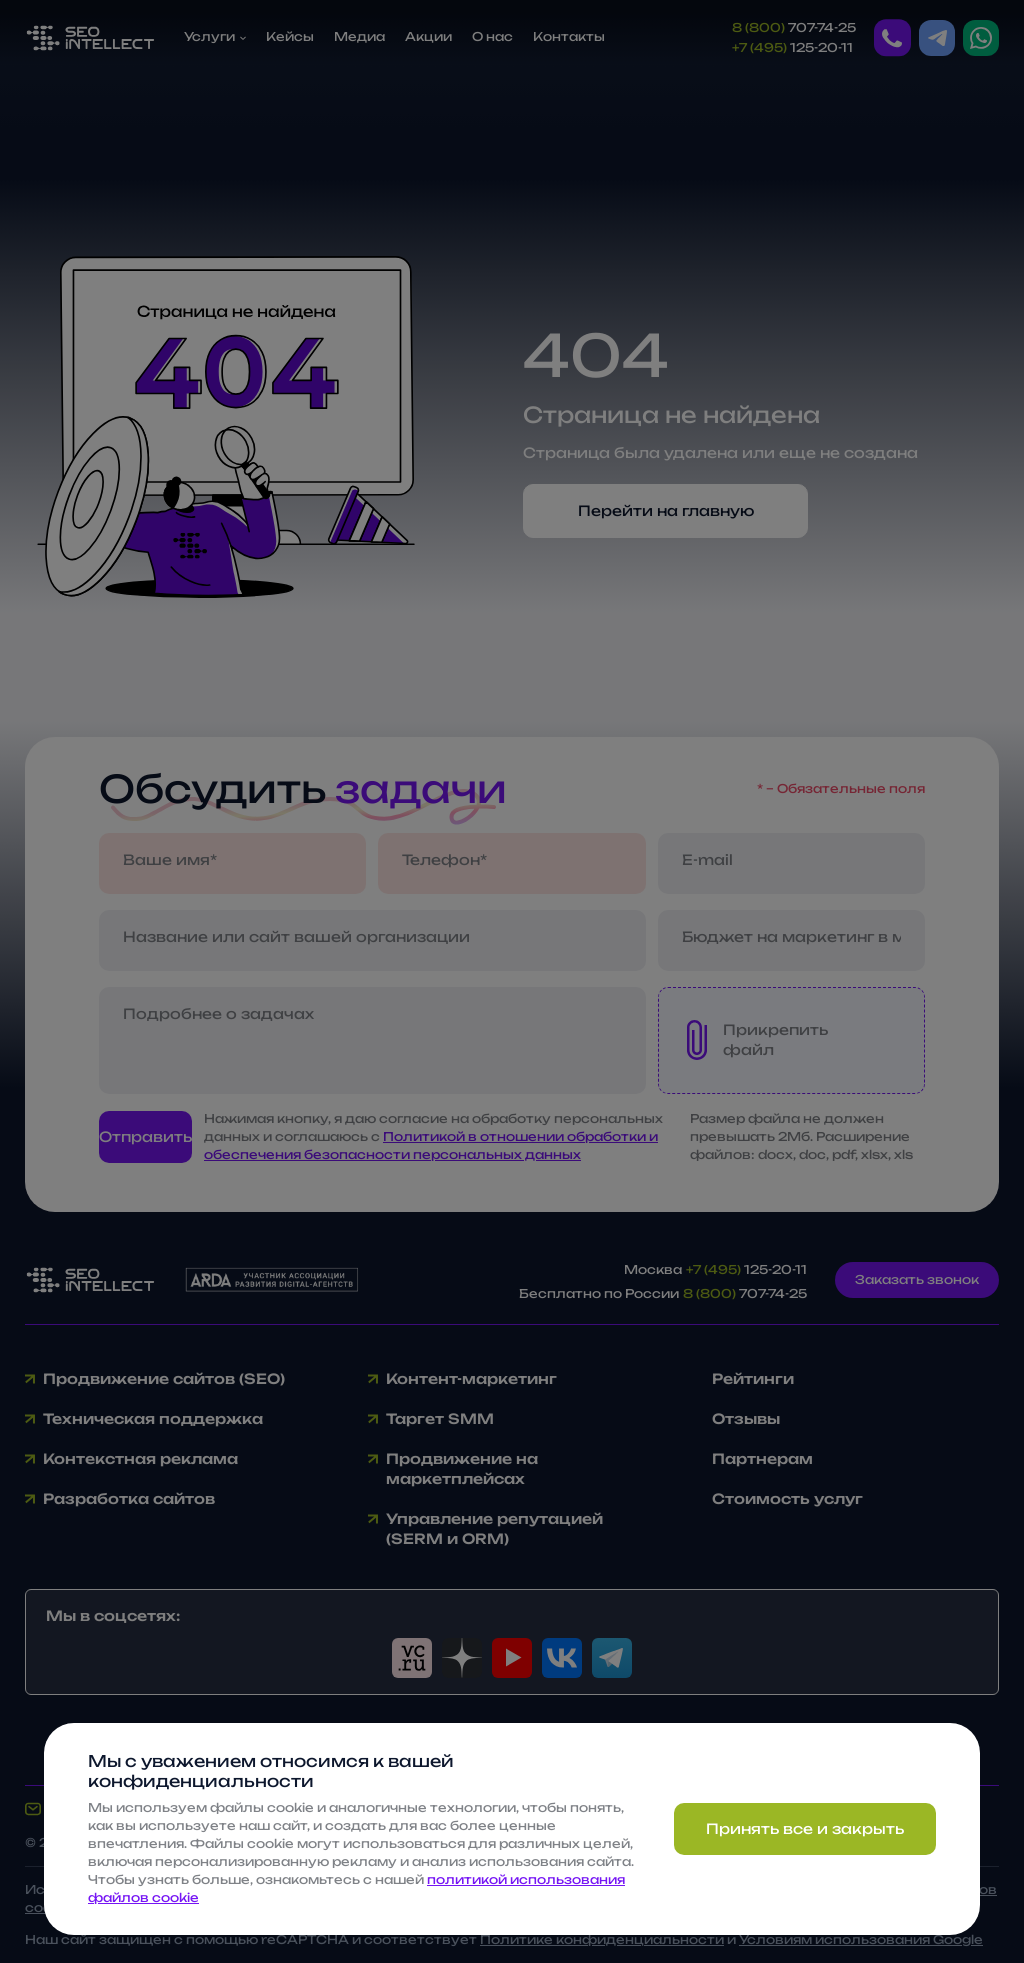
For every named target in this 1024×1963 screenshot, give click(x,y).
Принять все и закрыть (805, 1828)
